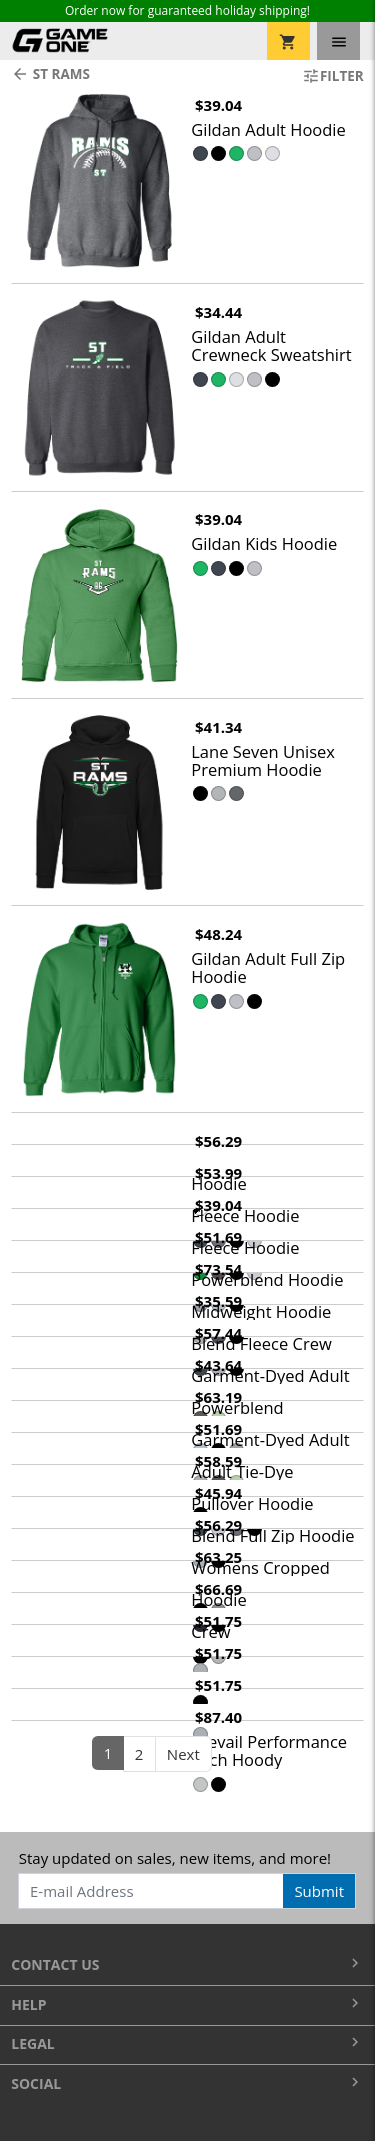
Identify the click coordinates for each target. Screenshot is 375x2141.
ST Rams (50, 74)
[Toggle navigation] (338, 41)
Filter (333, 76)
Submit (319, 1891)
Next (183, 1754)
